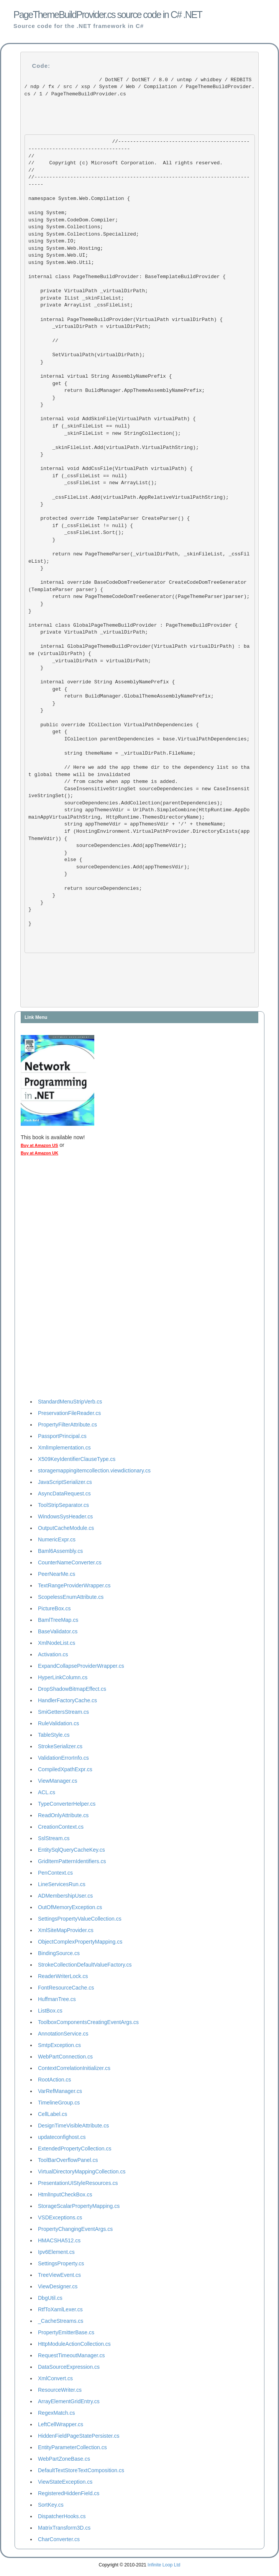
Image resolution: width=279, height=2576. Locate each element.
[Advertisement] (51, 1279)
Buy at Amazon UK (39, 1153)
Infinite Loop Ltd (164, 2565)
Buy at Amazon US (39, 1145)
